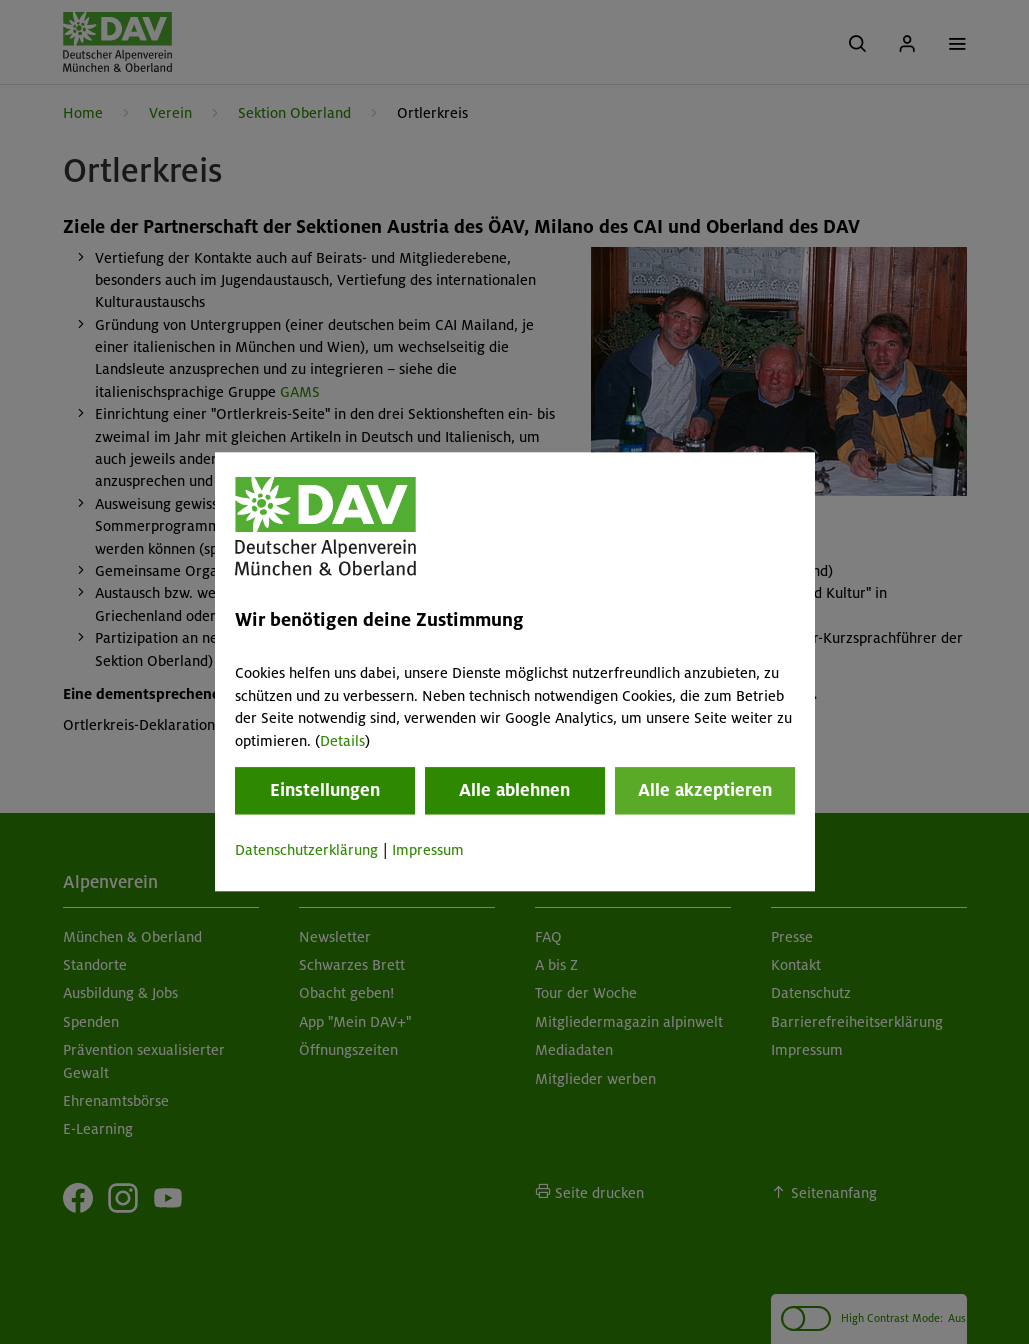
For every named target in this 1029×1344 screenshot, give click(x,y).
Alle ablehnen (514, 790)
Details (342, 741)
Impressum (428, 850)
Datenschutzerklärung (306, 850)
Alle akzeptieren (705, 790)
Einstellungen (325, 790)
